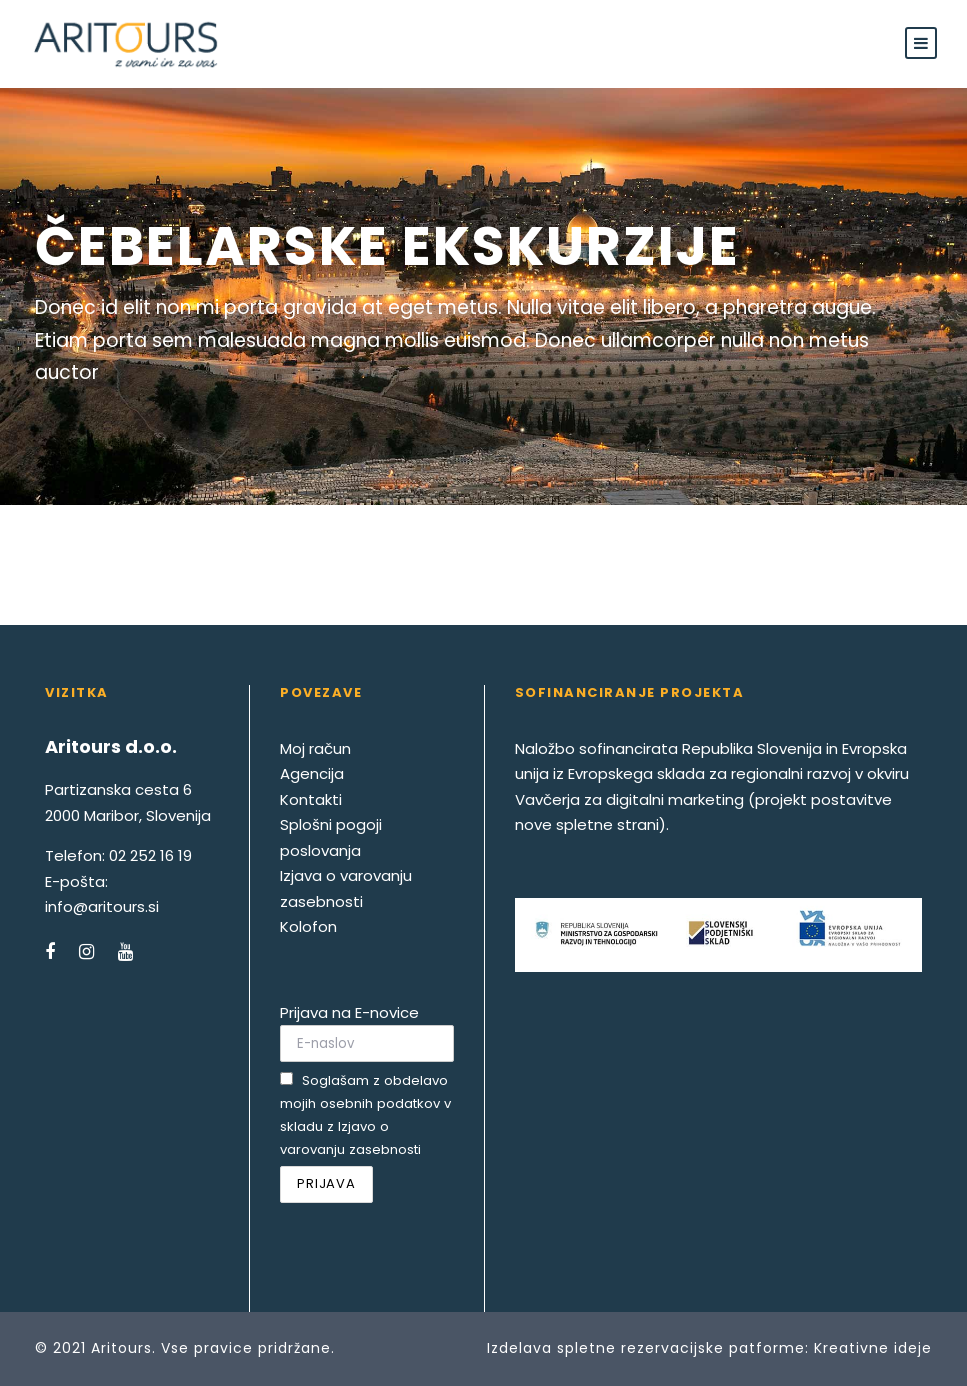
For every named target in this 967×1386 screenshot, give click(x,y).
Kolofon (308, 926)
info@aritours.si (102, 906)
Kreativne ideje (873, 1348)
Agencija (312, 773)
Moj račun (315, 748)
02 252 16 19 (150, 855)
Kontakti (311, 799)
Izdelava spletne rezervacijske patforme (646, 1348)
